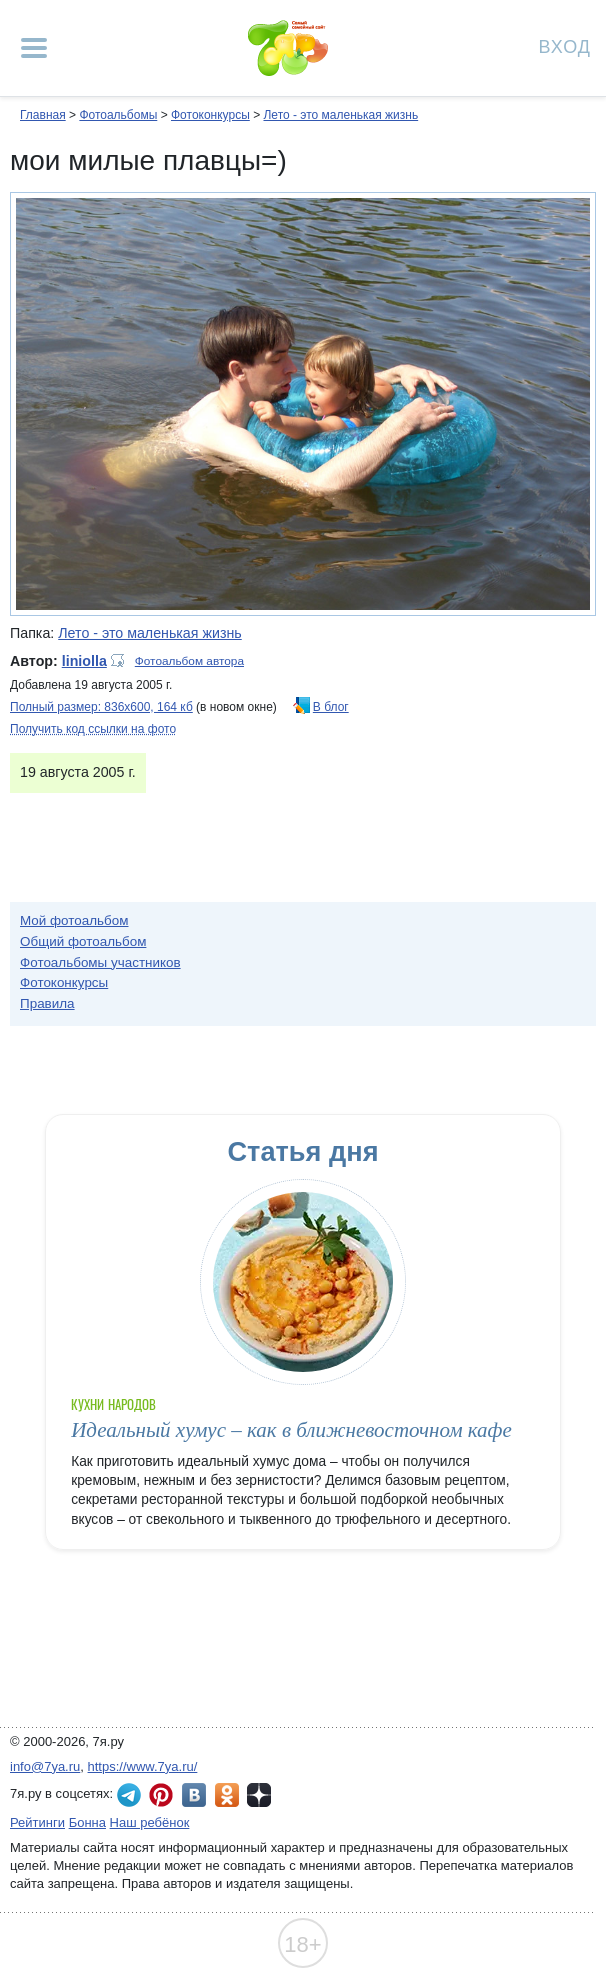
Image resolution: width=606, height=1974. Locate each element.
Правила (47, 1003)
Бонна (87, 1822)
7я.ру (259, 1795)
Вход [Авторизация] (565, 45)
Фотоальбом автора (189, 661)
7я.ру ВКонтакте (194, 1795)
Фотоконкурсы (210, 115)
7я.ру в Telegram (129, 1795)
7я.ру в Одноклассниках (227, 1795)
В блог (331, 707)
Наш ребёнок (150, 1822)
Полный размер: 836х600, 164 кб (101, 707)
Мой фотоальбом (74, 920)
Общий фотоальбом (83, 941)
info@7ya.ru (45, 1766)
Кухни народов (113, 1404)
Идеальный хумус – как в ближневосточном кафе (291, 1430)
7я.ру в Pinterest (161, 1795)
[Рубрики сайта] (34, 48)
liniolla (84, 661)
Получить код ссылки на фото (93, 729)
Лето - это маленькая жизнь (340, 115)
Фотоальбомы (118, 115)
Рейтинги (37, 1822)
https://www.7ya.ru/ (143, 1766)
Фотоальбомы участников (100, 962)
